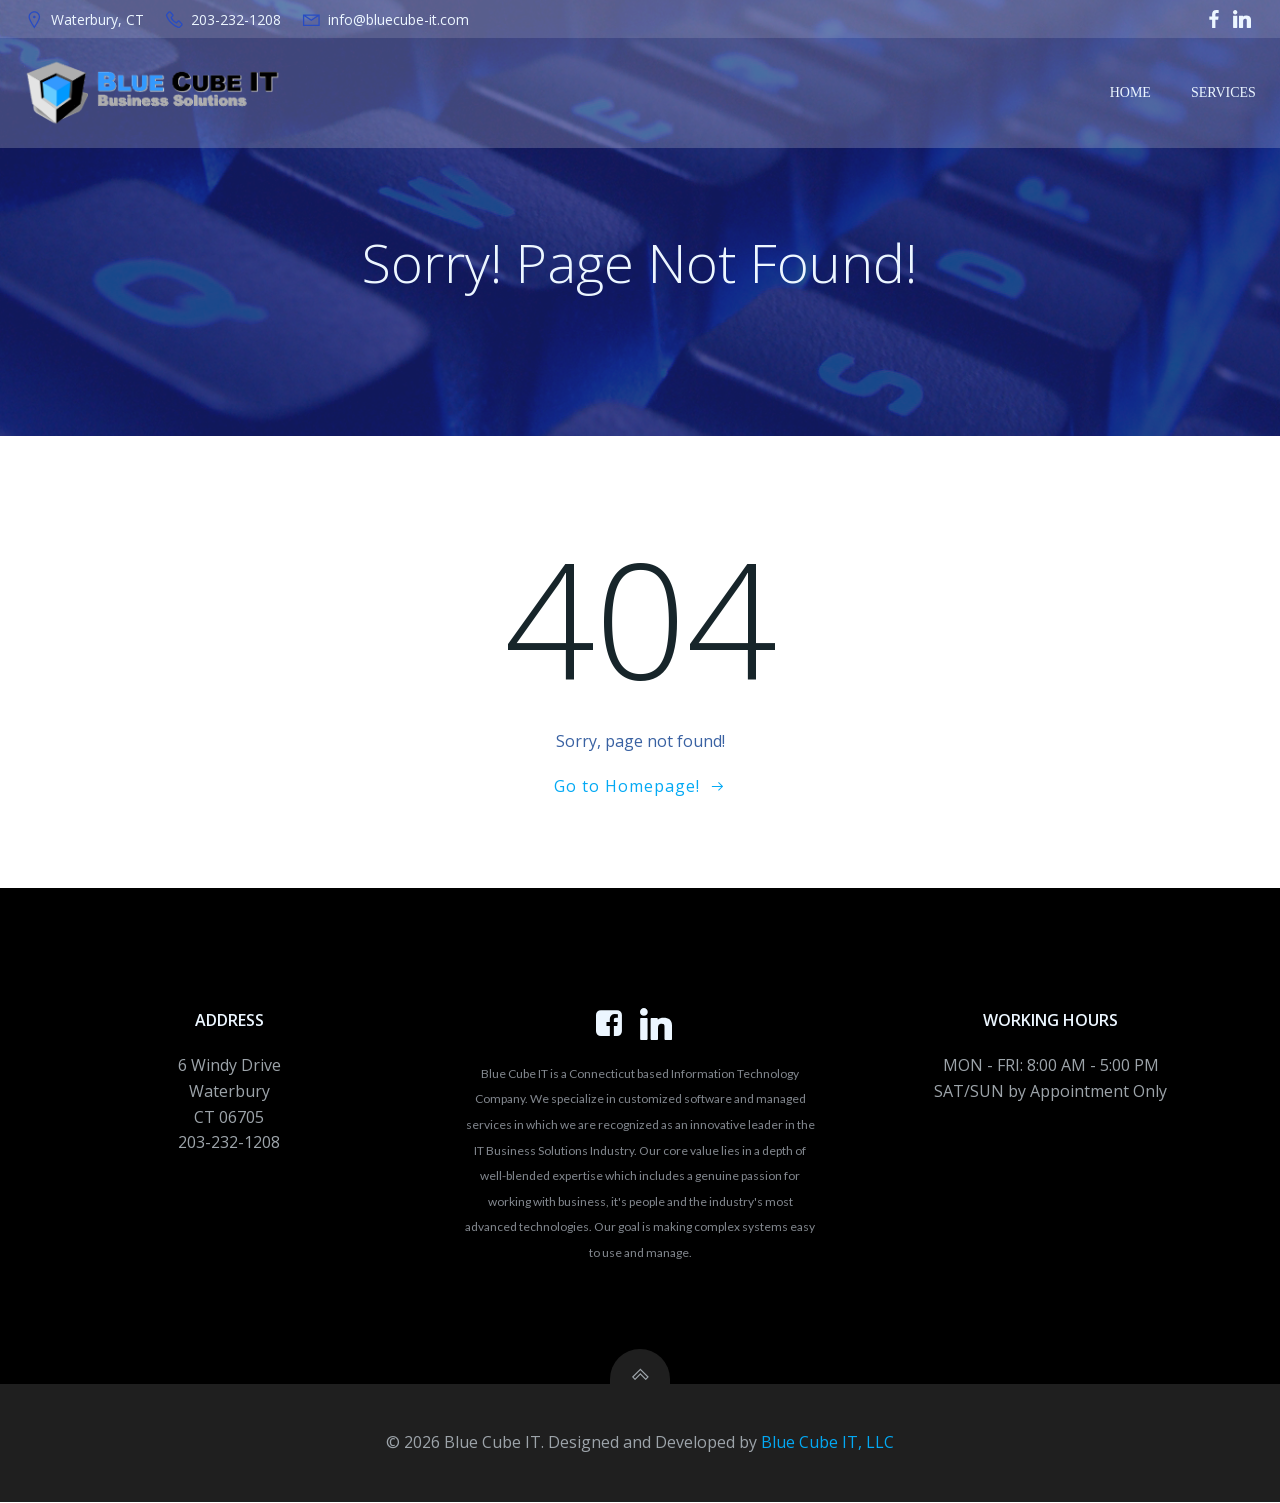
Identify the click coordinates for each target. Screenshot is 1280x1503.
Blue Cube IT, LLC (827, 1443)
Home (1130, 92)
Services (1223, 92)
